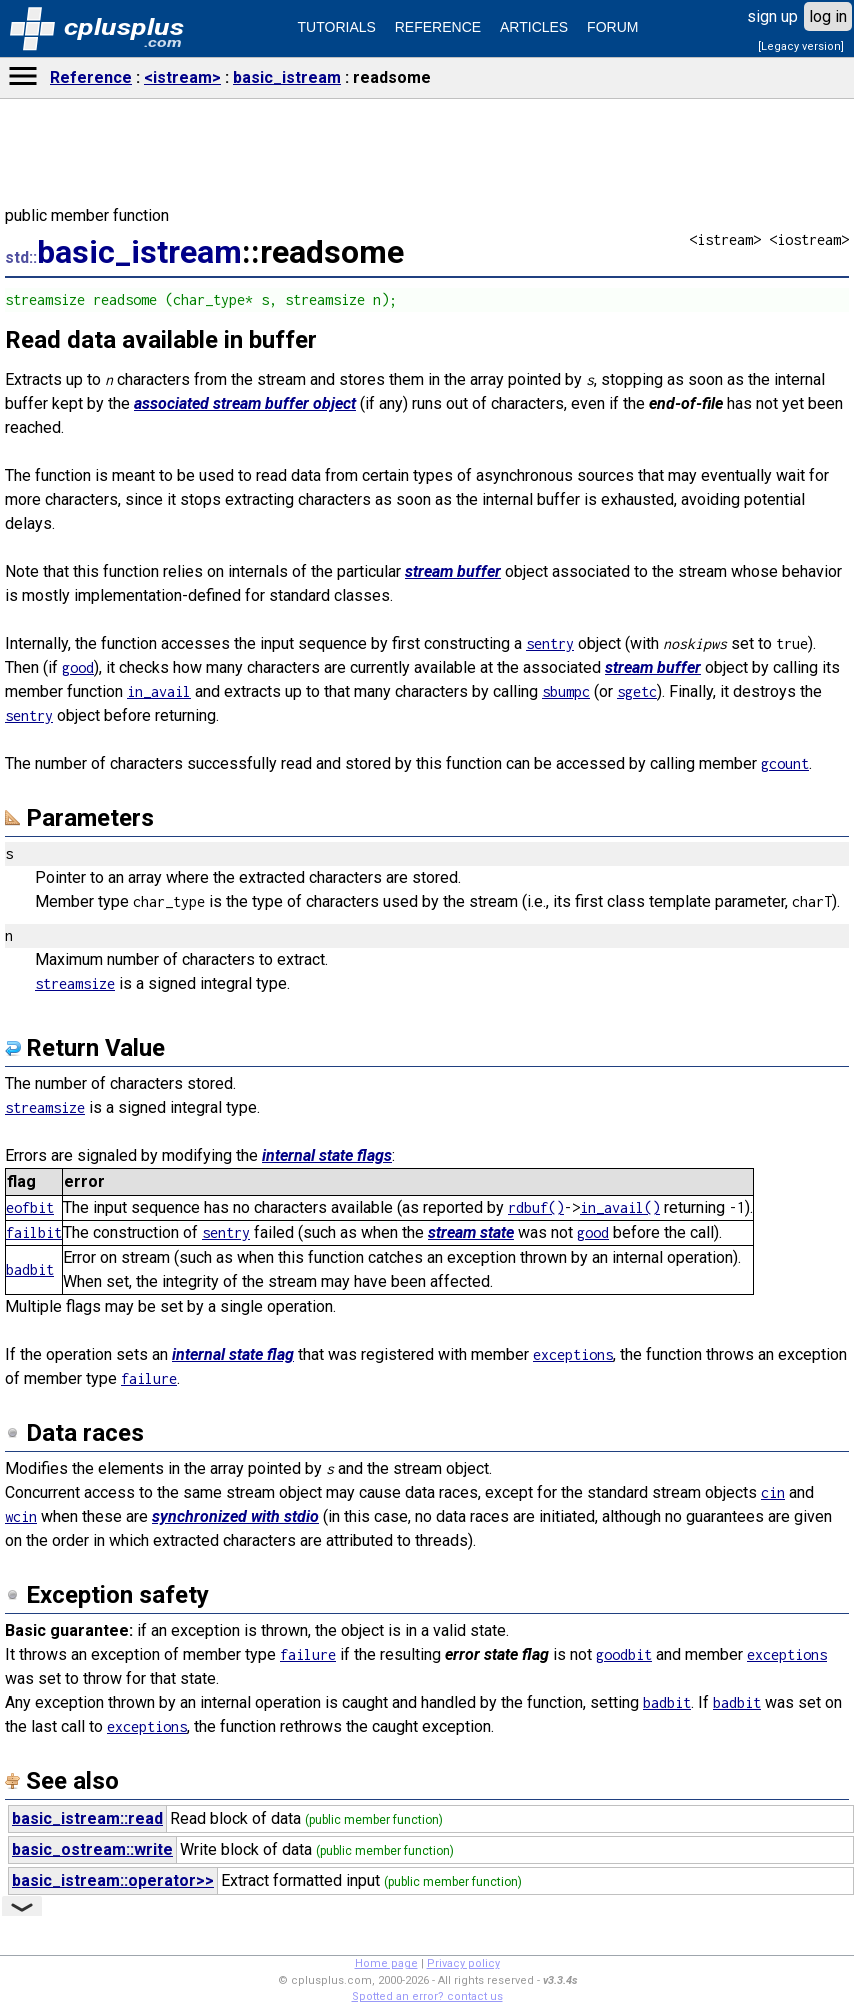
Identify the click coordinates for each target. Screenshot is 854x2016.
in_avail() (620, 1207)
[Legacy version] (801, 46)
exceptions (573, 1354)
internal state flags (327, 1155)
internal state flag (233, 1354)
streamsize (75, 983)
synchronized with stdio (235, 1516)
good (78, 667)
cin (773, 1492)
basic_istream (287, 77)
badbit (30, 1269)
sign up (772, 16)
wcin (21, 1516)
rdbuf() (536, 1207)
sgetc (637, 691)
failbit (34, 1232)
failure (149, 1378)
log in (828, 16)
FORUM (612, 27)
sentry (550, 643)
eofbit (30, 1207)
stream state (471, 1232)
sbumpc (566, 691)
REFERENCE (438, 27)
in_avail (159, 691)
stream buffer (453, 571)
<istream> (182, 77)
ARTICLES (534, 27)
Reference (91, 77)
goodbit (624, 1654)
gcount (785, 763)
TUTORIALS (337, 27)
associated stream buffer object (245, 403)
